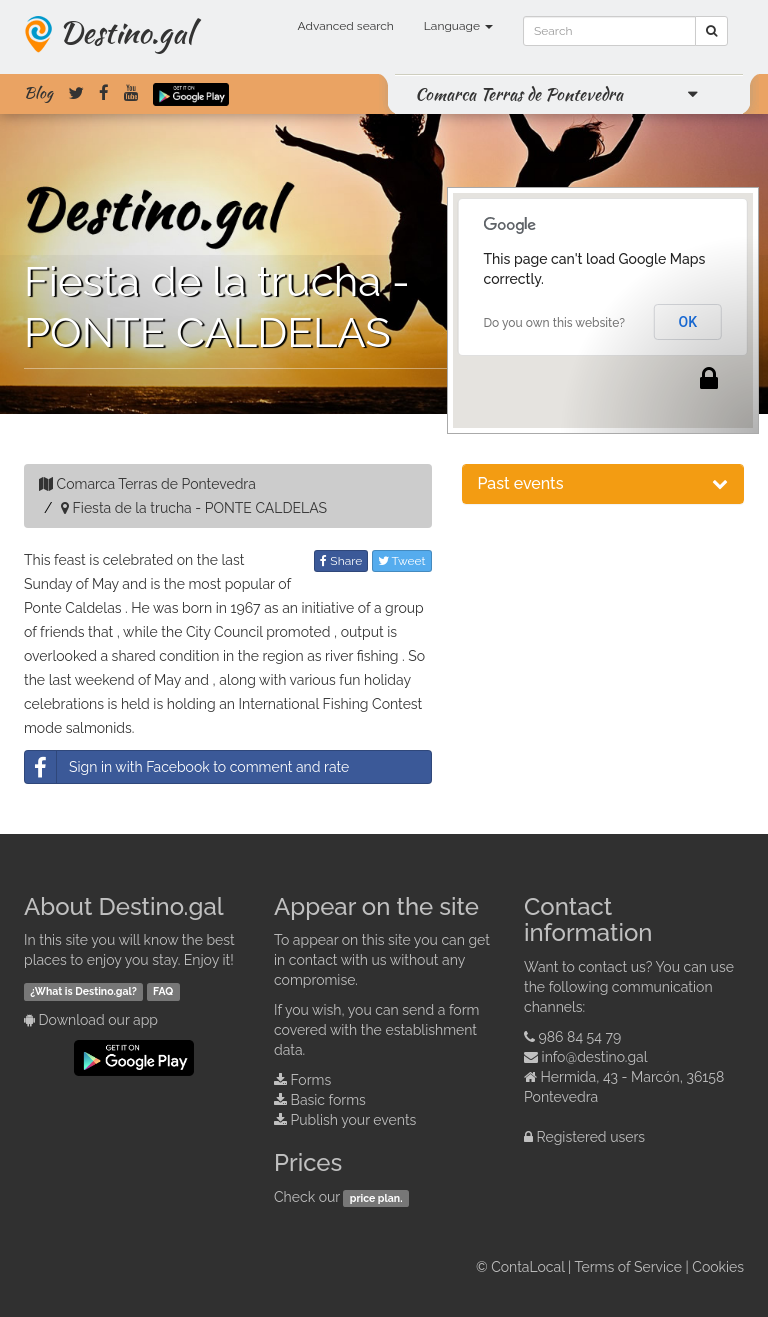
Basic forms (328, 1100)
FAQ (163, 991)
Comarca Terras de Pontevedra (519, 94)
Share (341, 561)
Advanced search (346, 26)
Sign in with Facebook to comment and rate (187, 767)
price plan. (376, 1198)
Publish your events (354, 1120)
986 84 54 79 (580, 1037)
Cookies (718, 1267)
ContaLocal (527, 1267)
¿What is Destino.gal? (83, 991)
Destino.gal (126, 32)
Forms (311, 1080)
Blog (38, 93)
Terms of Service (628, 1267)
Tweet (402, 561)
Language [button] (458, 26)
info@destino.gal (595, 1057)
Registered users (591, 1137)
